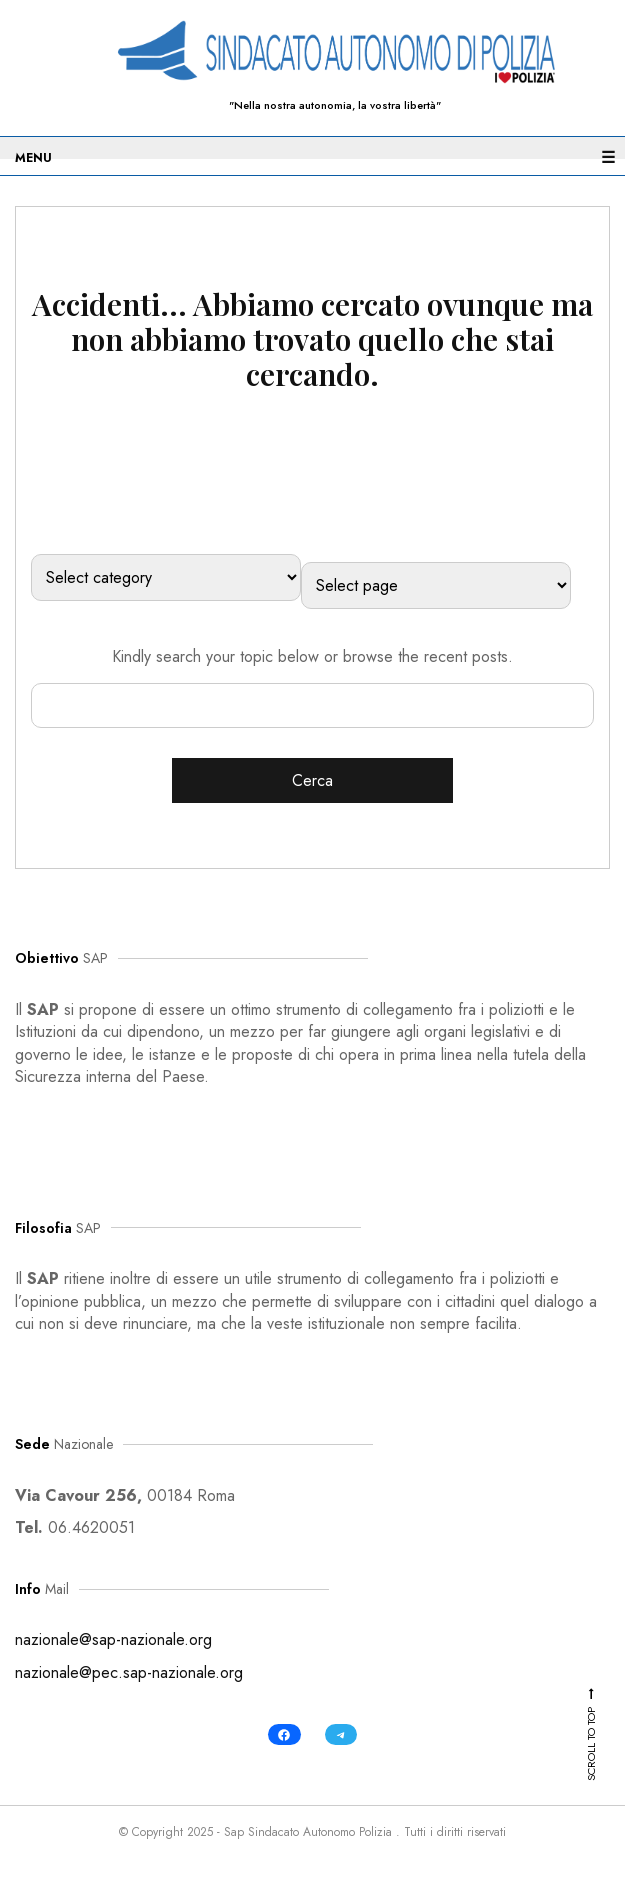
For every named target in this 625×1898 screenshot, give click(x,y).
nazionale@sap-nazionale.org (113, 1639)
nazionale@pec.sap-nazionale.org (129, 1672)
